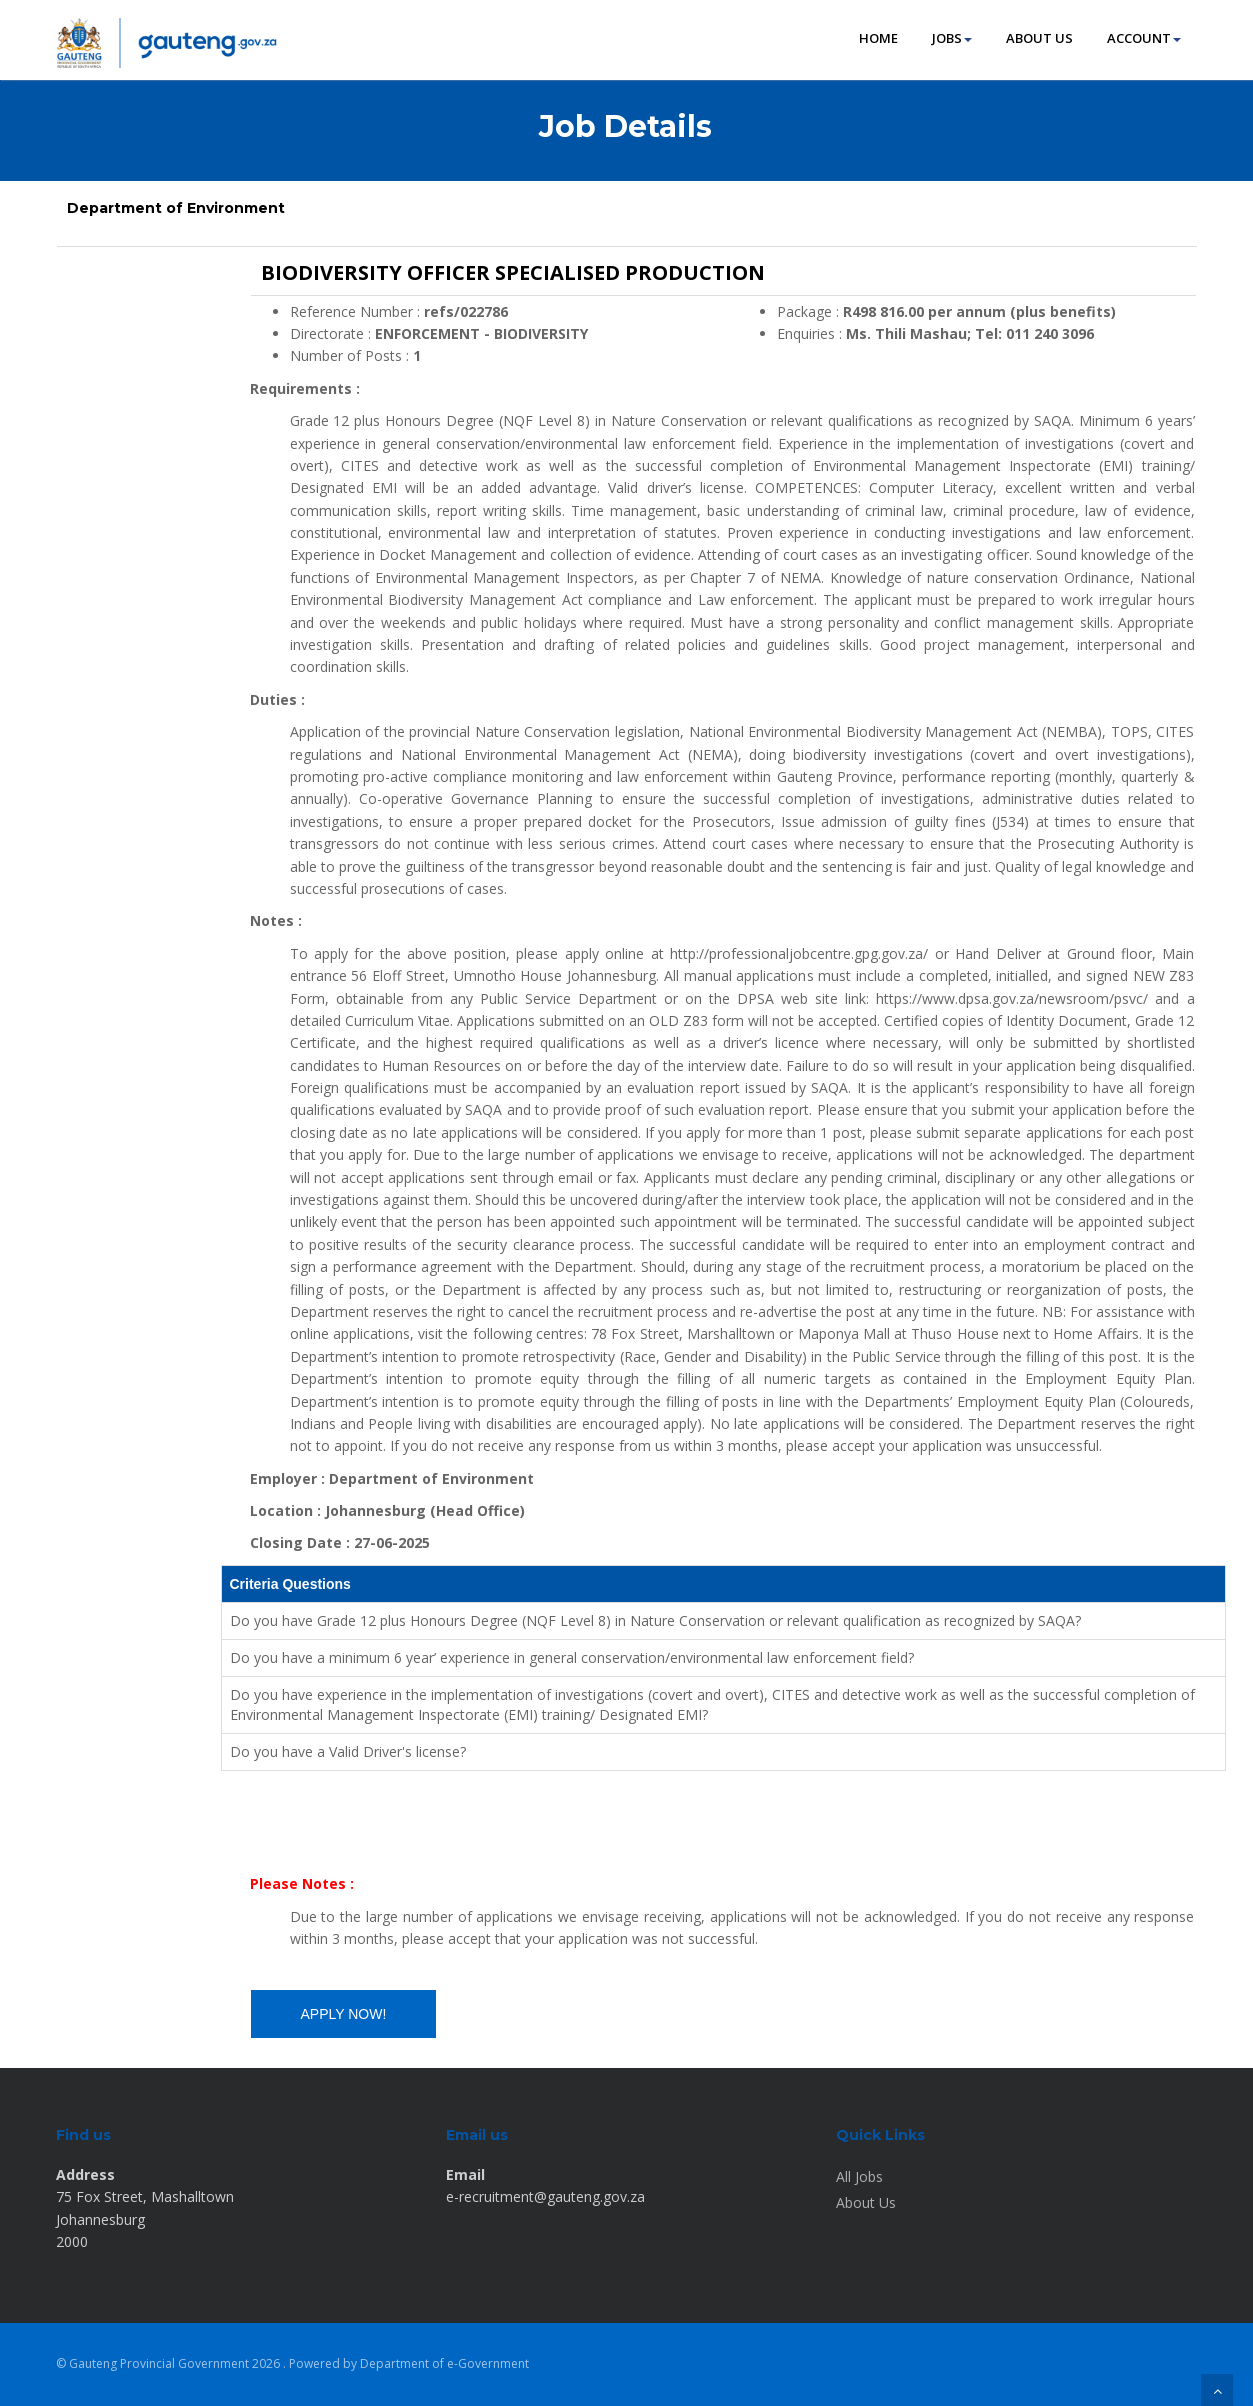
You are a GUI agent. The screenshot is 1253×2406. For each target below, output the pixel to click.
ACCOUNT (1144, 38)
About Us (866, 2202)
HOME (878, 38)
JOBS (952, 38)
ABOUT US (1039, 38)
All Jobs (859, 2176)
